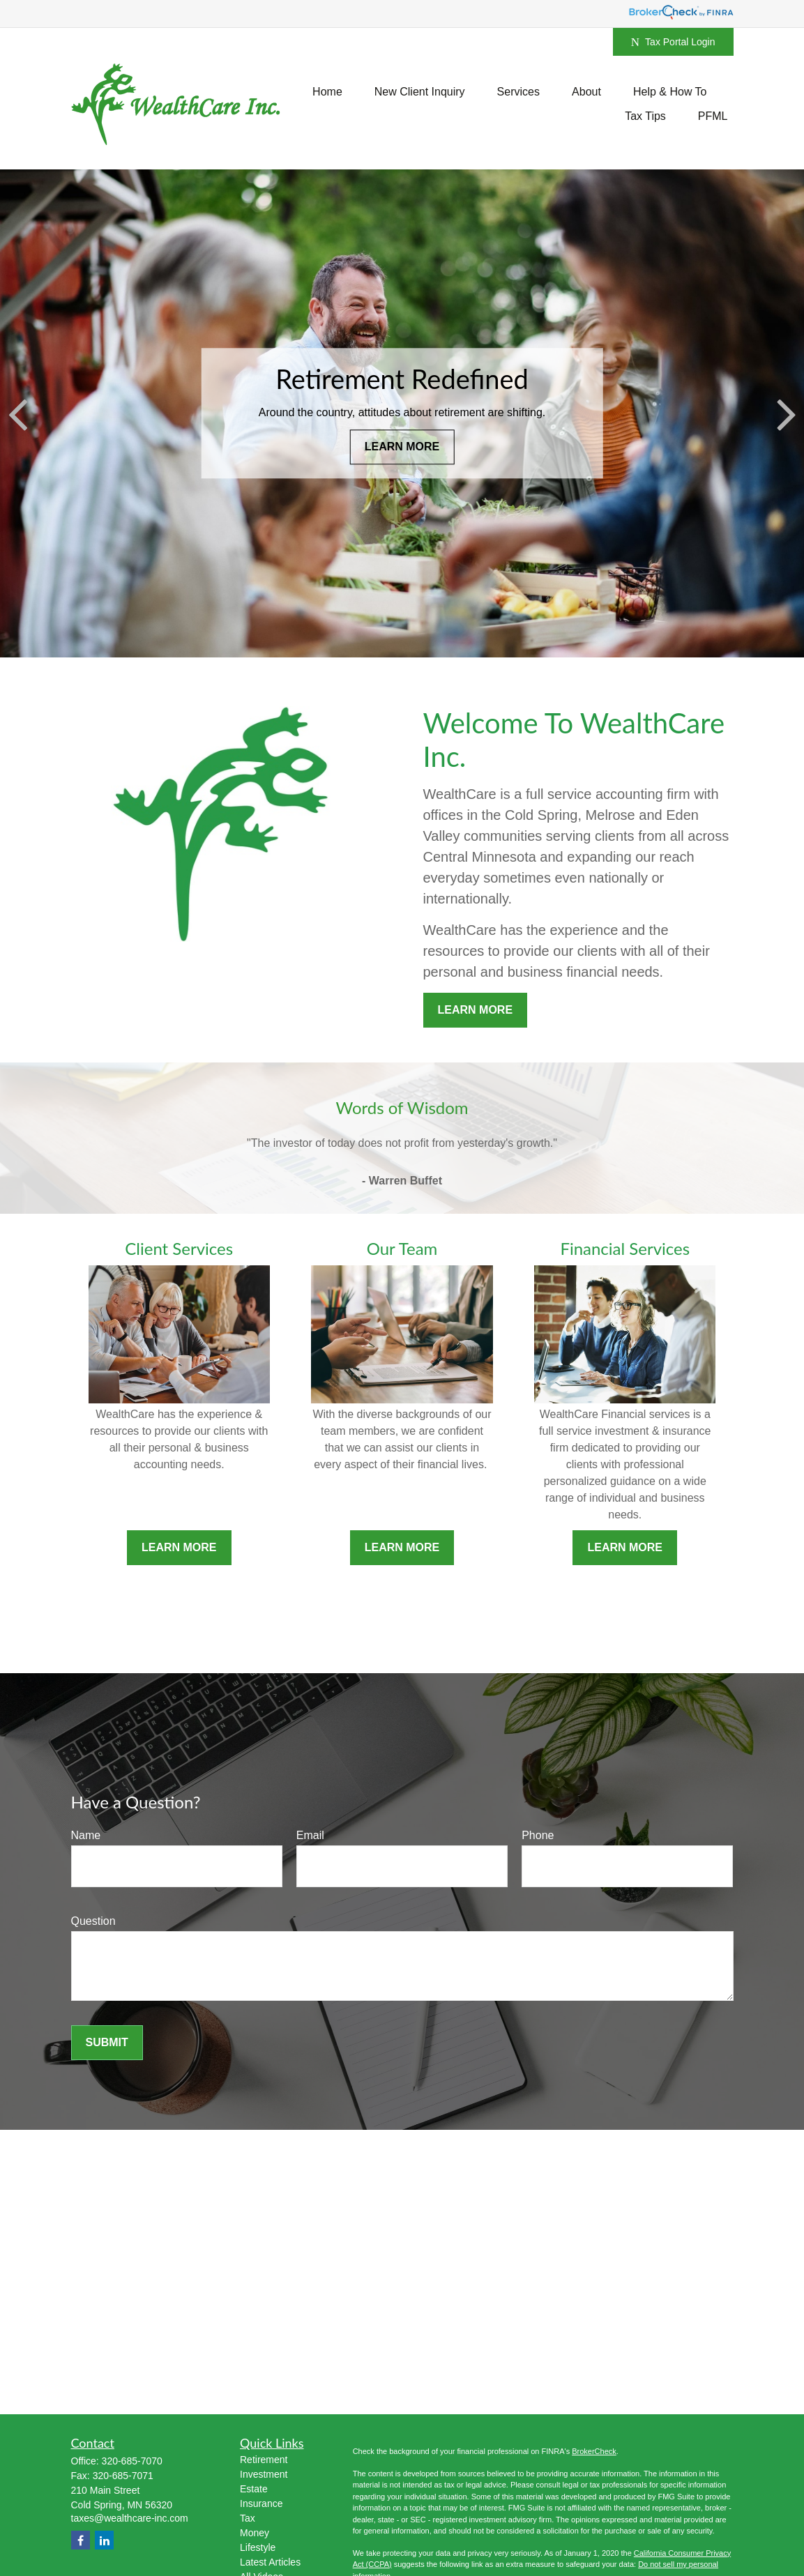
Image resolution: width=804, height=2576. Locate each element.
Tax (247, 2518)
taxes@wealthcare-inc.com (129, 2518)
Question (93, 1921)
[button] (327, 91)
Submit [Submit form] (107, 2042)
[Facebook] (80, 2540)
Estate (254, 2488)
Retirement (263, 2459)
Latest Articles (270, 2562)
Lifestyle (257, 2547)
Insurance (261, 2503)
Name (86, 1835)
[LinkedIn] (104, 2540)
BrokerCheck (594, 2451)
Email (310, 1835)
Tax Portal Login (673, 42)
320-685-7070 (132, 2461)
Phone (538, 1835)
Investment (263, 2474)
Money (254, 2532)
